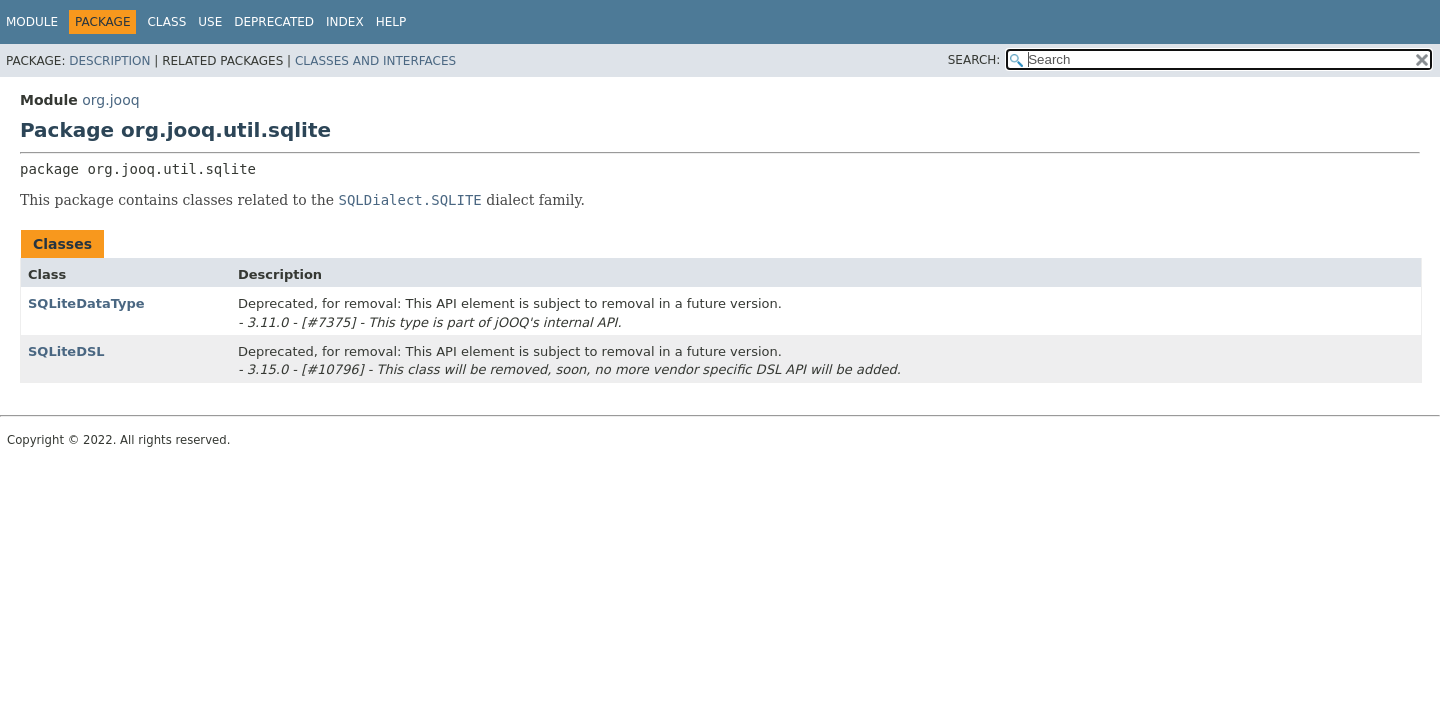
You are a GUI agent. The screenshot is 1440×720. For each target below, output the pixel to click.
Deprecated (274, 22)
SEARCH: (974, 60)
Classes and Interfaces (375, 61)
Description (109, 61)
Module (32, 22)
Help (391, 22)
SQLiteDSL (66, 351)
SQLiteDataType (86, 303)
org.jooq (110, 100)
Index (345, 22)
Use (210, 22)
